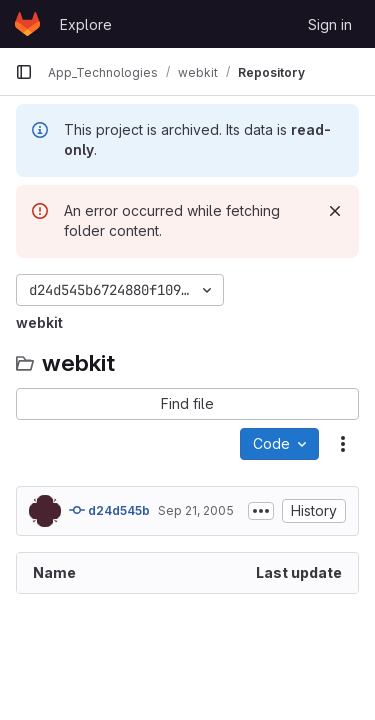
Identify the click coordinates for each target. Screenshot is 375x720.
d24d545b (109, 510)
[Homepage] (27, 24)
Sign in (330, 24)
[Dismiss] (335, 211)
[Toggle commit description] (261, 511)
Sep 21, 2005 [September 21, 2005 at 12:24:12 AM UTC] (196, 510)
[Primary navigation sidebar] (24, 72)
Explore (86, 24)
